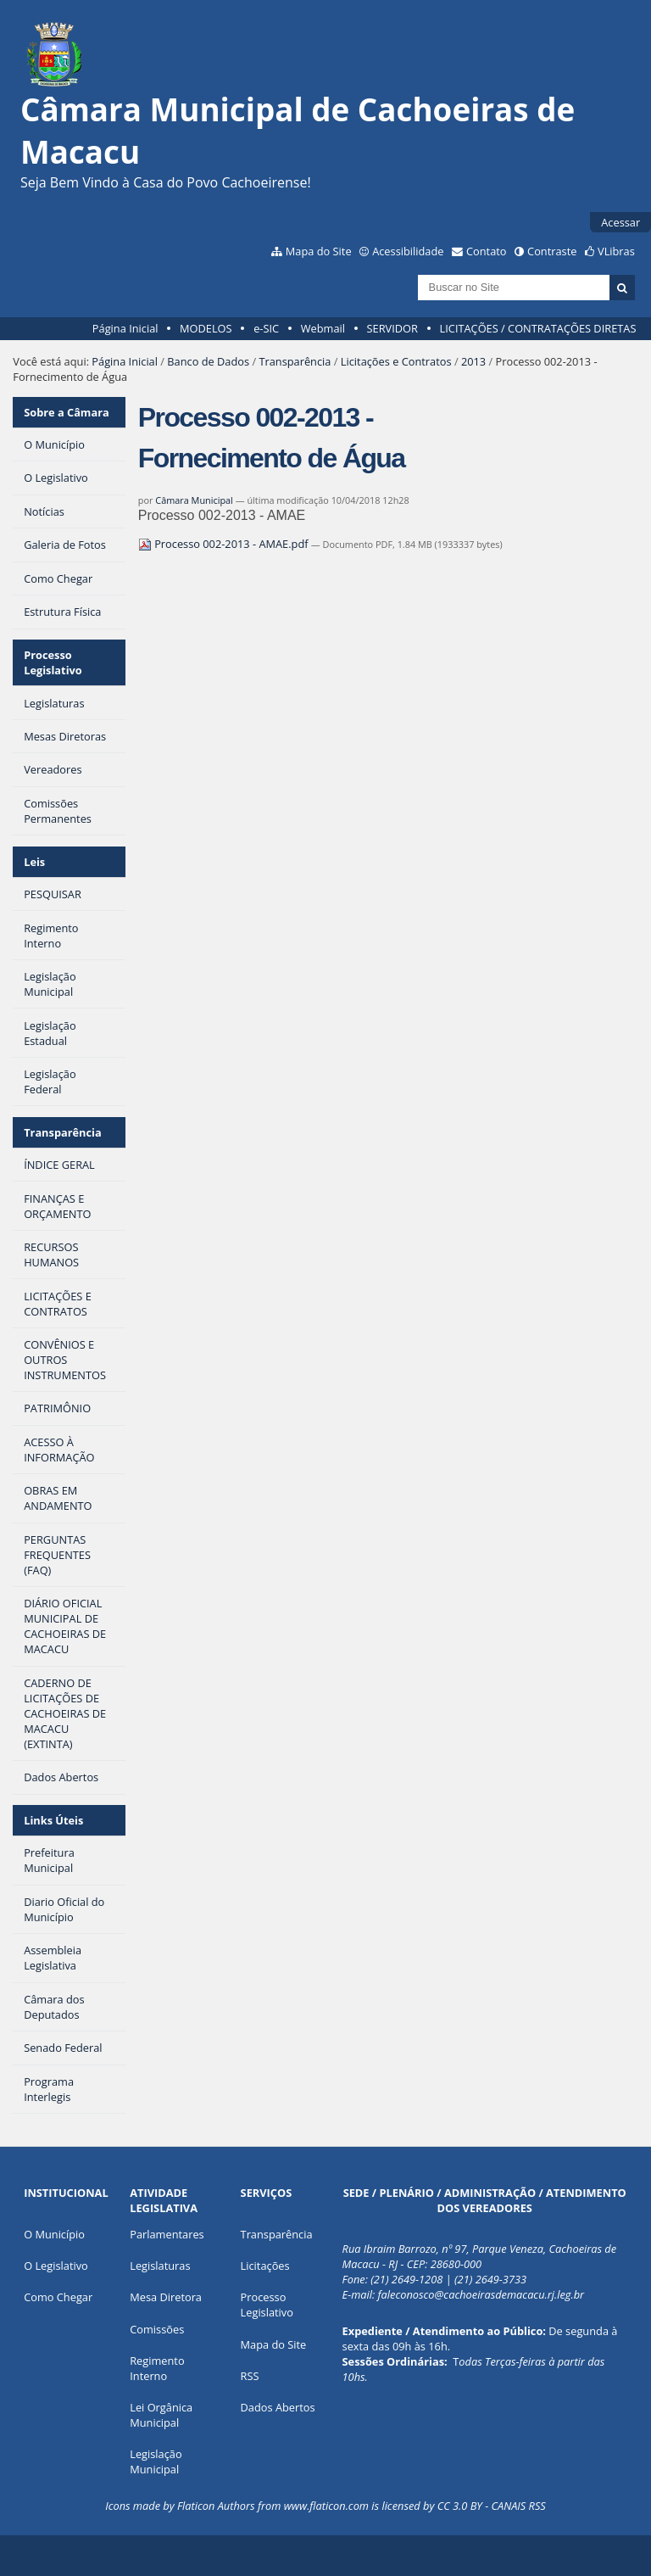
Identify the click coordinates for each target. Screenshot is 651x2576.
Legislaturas (160, 2265)
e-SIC (266, 328)
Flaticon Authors (216, 2505)
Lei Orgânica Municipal (161, 2415)
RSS (250, 2375)
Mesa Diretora (166, 2297)
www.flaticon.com (326, 2505)
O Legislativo (56, 2265)
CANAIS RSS (518, 2505)
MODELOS (206, 328)
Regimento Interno (157, 2368)
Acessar (620, 222)
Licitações (265, 2265)
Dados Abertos (278, 2407)
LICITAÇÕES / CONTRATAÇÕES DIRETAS (538, 328)
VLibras (616, 251)
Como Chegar (58, 2297)
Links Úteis (53, 1820)
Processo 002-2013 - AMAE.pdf (224, 543)
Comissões (157, 2329)
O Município (54, 2234)
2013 (473, 361)
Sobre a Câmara (66, 412)
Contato (486, 251)
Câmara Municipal (194, 500)
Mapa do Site (319, 251)
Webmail (323, 328)
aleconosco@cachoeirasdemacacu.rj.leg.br (483, 2294)
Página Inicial (125, 328)
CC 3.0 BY (459, 2505)
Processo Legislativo (53, 662)
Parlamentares (166, 2234)
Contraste (551, 251)
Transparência (295, 361)
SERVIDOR (392, 328)
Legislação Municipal (155, 2461)
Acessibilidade (407, 251)
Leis (34, 861)
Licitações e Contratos (396, 361)
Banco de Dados (208, 361)
